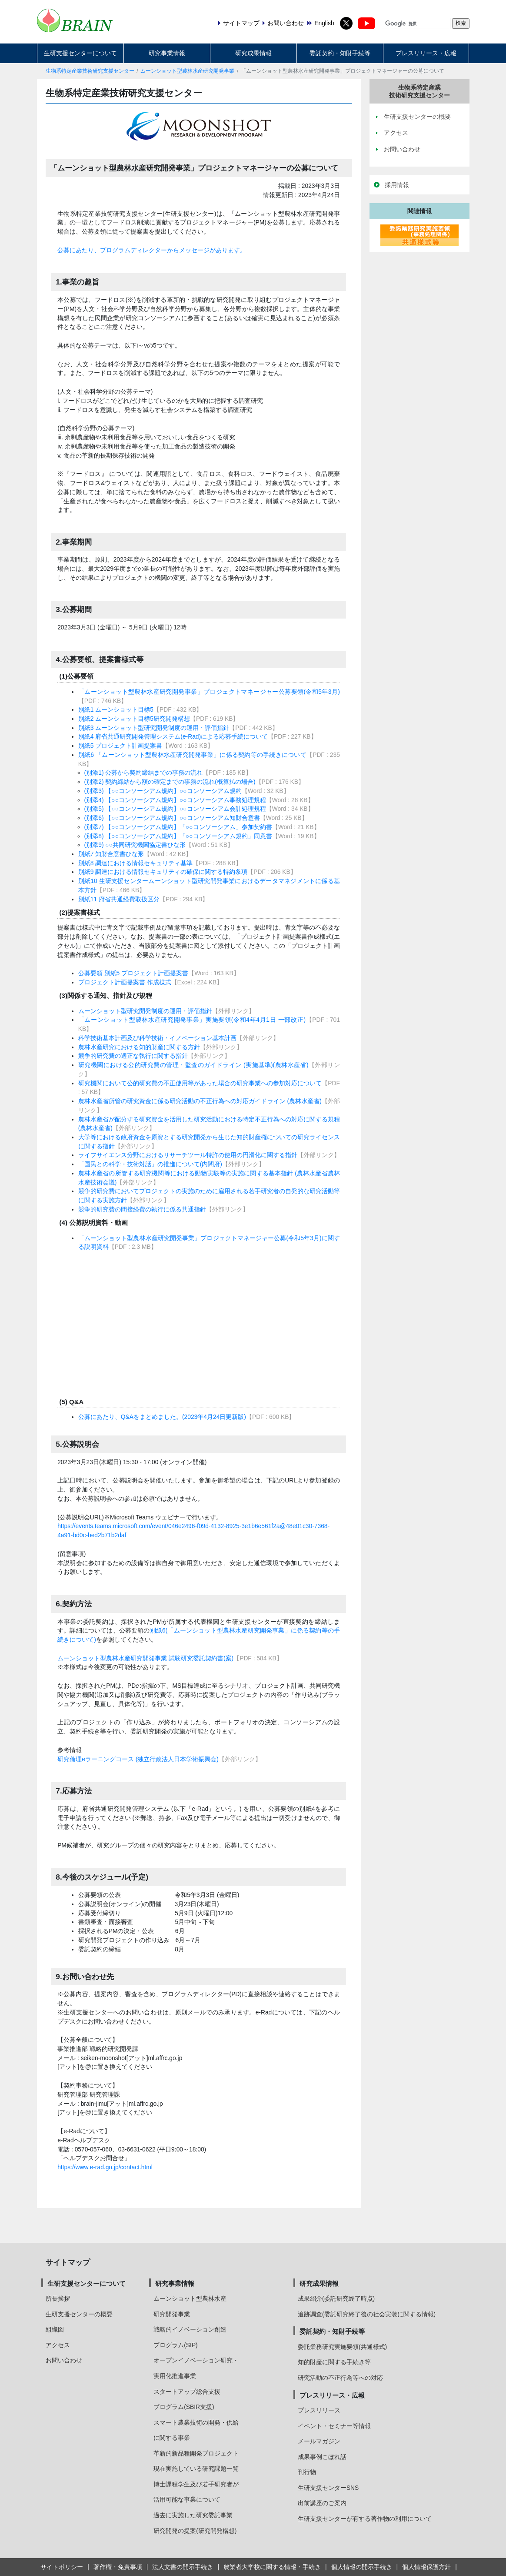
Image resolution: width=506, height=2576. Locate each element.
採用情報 (397, 184)
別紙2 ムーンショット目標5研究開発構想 (134, 718)
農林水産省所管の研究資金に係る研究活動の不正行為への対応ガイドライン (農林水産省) (200, 1100)
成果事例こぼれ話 (322, 2456)
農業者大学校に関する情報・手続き (272, 2566)
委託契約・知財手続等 (340, 53)
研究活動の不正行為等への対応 (340, 2377)
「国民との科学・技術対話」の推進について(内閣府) (150, 1164)
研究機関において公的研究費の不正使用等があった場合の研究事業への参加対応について (200, 1083)
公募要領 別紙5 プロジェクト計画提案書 (133, 973)
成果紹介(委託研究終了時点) (336, 2298)
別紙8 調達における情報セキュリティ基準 (135, 863)
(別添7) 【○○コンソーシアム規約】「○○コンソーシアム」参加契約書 (178, 826)
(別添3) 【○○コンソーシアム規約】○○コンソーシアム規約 (163, 790)
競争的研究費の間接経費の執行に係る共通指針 (142, 1209)
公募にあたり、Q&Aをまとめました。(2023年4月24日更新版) (162, 1416)
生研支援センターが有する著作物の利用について (365, 2518)
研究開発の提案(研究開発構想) (194, 2530)
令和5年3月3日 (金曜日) (207, 1894)
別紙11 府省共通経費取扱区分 (119, 899)
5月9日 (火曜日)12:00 (204, 1913)
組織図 (55, 2329)
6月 (180, 1930)
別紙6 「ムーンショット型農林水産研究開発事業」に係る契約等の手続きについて (192, 754)
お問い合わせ (64, 2360)
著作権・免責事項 (117, 2566)
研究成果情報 (253, 53)
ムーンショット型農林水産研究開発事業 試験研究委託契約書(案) (145, 1658)
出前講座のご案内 (322, 2502)
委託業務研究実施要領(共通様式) (342, 2346)
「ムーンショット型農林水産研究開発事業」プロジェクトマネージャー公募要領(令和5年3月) (209, 691)
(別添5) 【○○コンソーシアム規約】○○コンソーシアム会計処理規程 (175, 808)
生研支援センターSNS (328, 2487)
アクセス (58, 2345)
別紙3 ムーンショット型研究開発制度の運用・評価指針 (154, 727)
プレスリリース (319, 2410)
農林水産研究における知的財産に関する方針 (139, 1047)
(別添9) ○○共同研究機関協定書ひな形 (135, 844)
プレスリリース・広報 (426, 53)
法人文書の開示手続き (182, 2566)
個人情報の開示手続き (361, 2566)
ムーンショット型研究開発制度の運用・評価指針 (145, 1010)
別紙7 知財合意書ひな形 (111, 853)
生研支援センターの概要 (79, 2314)
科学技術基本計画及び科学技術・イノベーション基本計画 (157, 1037)
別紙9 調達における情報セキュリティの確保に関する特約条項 (163, 871)
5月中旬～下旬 (195, 1921)
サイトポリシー (61, 2566)
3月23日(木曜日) (196, 1903)
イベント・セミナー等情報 (334, 2425)
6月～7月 (188, 1940)
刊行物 (307, 2472)
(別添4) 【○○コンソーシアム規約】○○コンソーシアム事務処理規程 (175, 799)
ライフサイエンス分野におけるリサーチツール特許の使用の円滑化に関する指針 (187, 1154)
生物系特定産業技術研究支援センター (90, 71)
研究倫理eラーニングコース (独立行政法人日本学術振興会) (138, 1759)
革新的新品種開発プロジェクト (196, 2453)
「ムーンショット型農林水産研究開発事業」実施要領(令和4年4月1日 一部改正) (192, 1019)
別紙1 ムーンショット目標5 (115, 709)
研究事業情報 (167, 53)
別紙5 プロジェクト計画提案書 (120, 745)
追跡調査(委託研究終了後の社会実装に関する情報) (367, 2314)
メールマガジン (319, 2441)
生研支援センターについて (80, 53)
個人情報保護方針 (426, 2566)
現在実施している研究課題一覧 (196, 2468)
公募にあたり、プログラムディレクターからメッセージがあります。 (151, 250)
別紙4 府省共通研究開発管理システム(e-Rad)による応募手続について (173, 736)
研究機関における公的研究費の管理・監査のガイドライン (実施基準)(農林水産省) (193, 1064)
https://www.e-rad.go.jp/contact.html (105, 2167)
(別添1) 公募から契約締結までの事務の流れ (143, 772)
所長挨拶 (58, 2298)
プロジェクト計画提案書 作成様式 (124, 982)
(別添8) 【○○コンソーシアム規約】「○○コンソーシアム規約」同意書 (178, 836)
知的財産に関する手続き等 (334, 2362)
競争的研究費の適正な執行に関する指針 (133, 1055)
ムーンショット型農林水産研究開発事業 (187, 71)
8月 (179, 1949)
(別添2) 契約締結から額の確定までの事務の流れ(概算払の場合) (170, 781)
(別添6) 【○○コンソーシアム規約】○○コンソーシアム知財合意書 (172, 817)
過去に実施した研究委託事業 (193, 2515)
